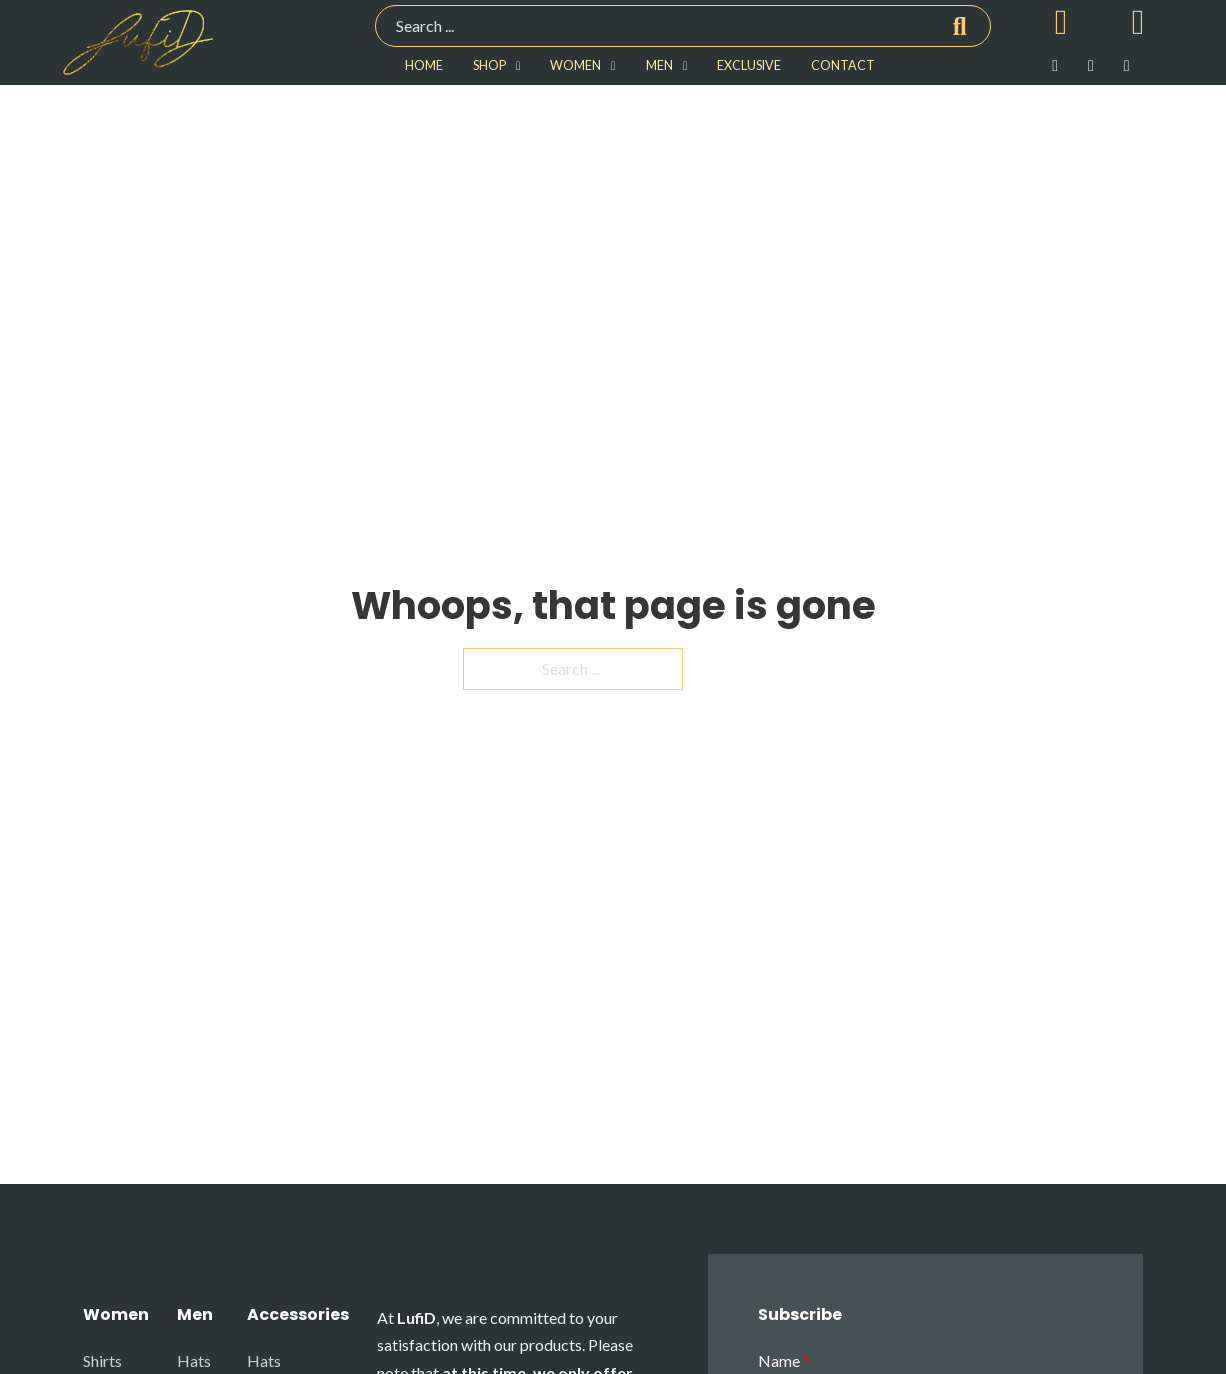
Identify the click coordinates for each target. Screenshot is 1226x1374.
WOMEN (575, 65)
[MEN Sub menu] (685, 66)
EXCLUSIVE (749, 65)
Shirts (102, 1360)
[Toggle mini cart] (1061, 22)
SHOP (489, 65)
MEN (659, 65)
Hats (194, 1360)
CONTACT (843, 65)
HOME (424, 65)
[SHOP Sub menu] (518, 66)
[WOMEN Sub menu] (613, 66)
